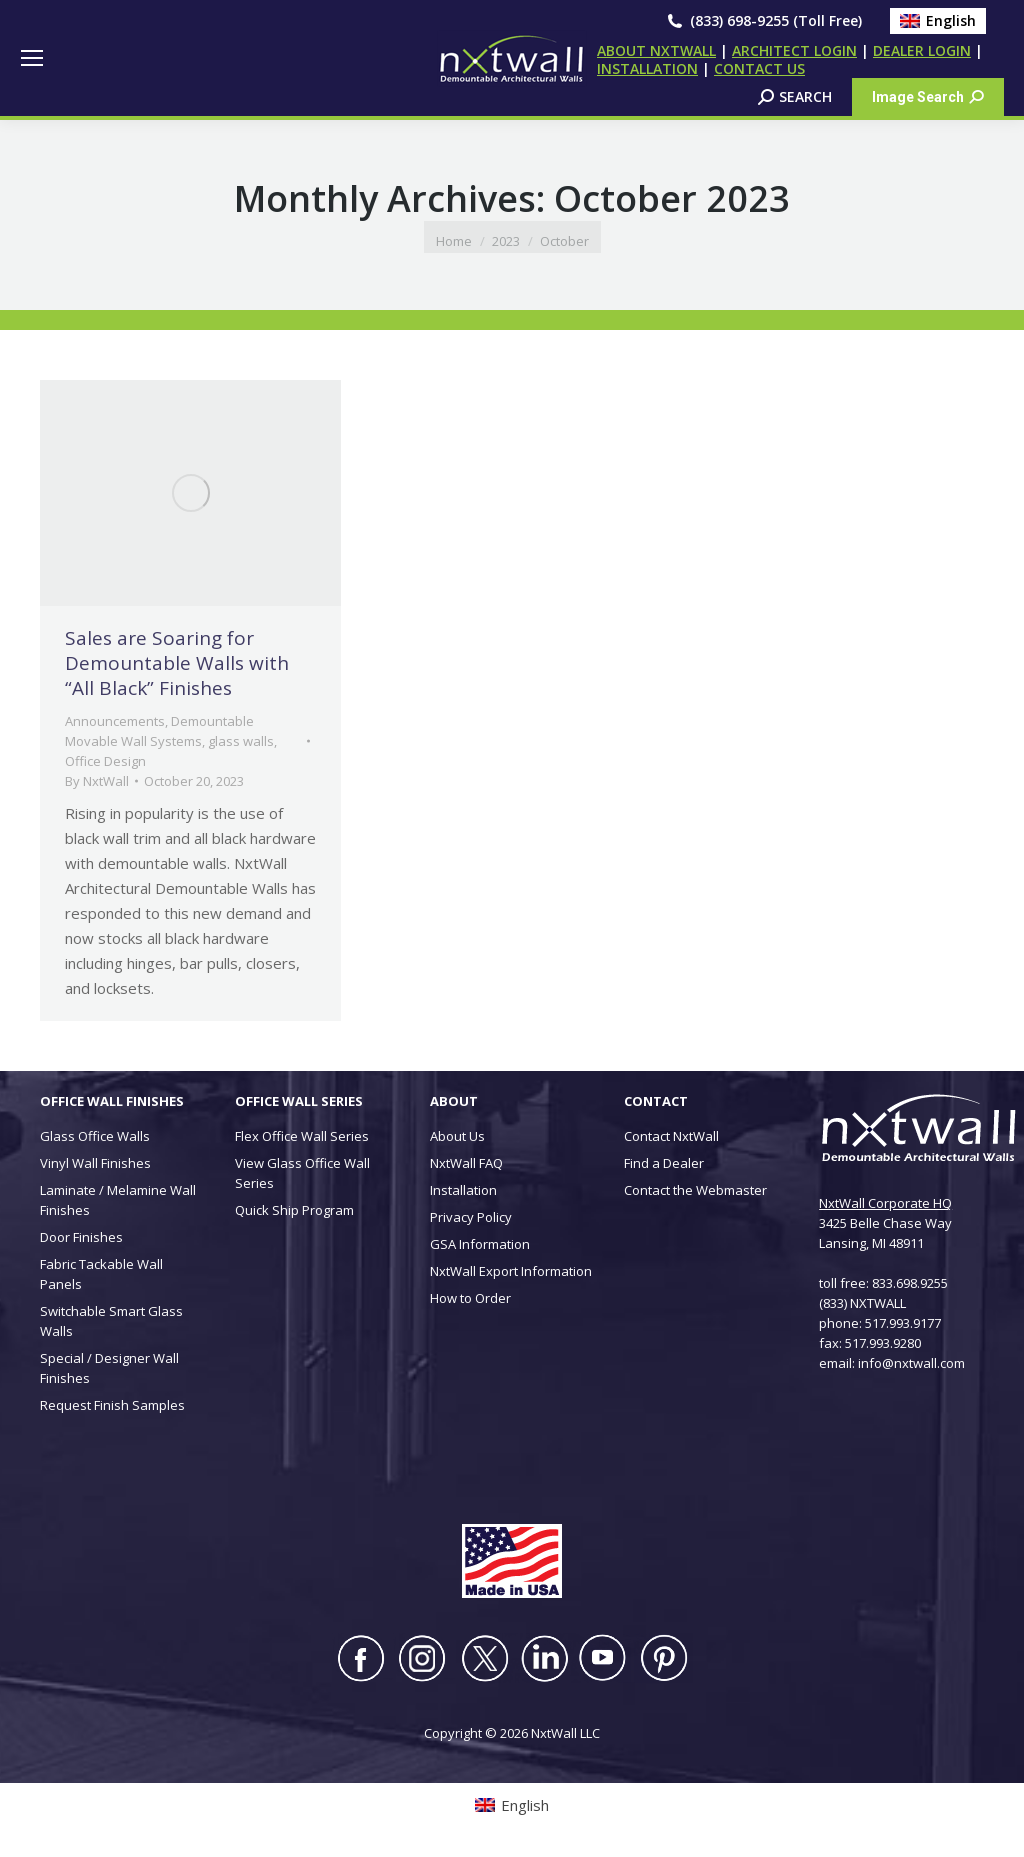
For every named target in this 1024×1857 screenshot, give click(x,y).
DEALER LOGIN (922, 50)
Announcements (115, 721)
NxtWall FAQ (466, 1163)
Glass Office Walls (95, 1136)
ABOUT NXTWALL (656, 50)
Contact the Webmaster (695, 1190)
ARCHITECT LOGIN (794, 50)
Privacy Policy (471, 1217)
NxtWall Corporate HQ (885, 1203)
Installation (463, 1190)
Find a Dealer (664, 1163)
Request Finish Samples (112, 1405)
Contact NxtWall (671, 1136)
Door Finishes (81, 1237)
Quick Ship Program (294, 1210)
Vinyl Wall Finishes (95, 1163)
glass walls (241, 741)
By (97, 781)
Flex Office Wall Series (302, 1136)
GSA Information (480, 1244)
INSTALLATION (647, 68)
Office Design (105, 761)
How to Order (470, 1298)
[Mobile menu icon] (32, 58)
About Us (457, 1136)
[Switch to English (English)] (938, 21)
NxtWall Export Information (511, 1271)
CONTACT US (759, 68)
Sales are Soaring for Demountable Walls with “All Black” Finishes (177, 663)
